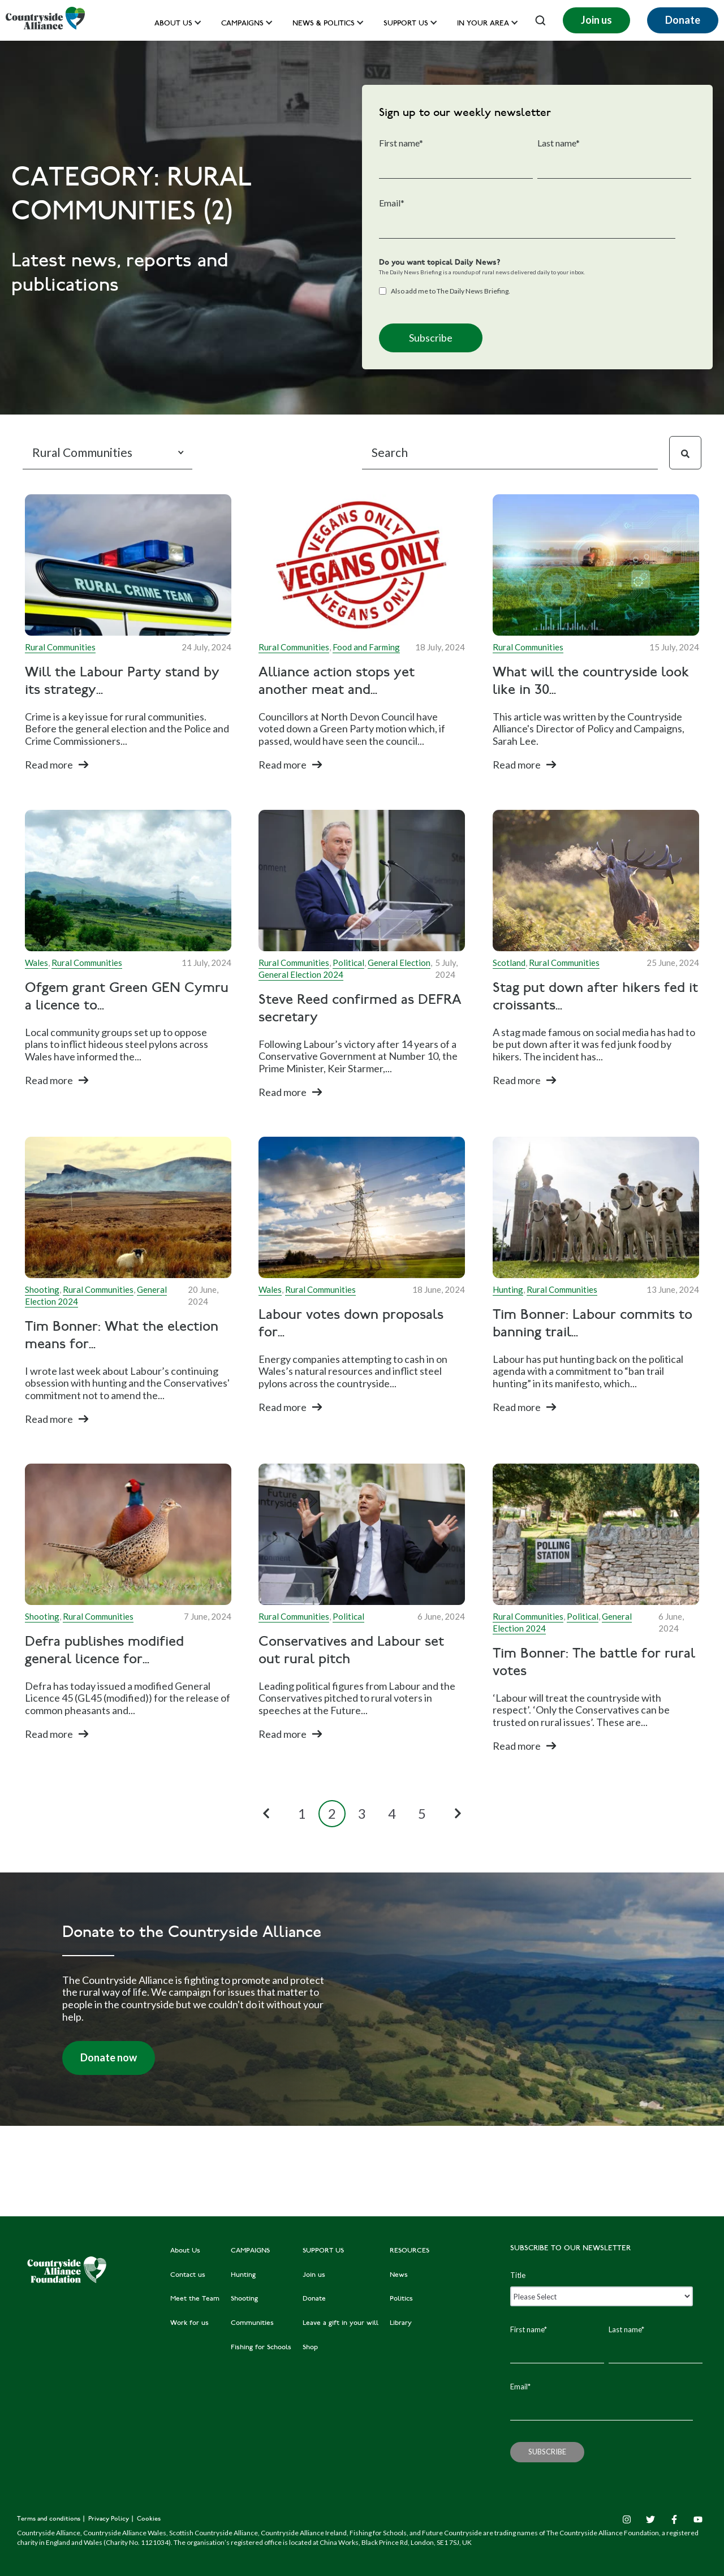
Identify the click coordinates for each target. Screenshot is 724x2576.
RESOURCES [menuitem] (409, 2250)
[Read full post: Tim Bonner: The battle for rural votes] (596, 1534)
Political (348, 962)
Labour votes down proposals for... (350, 1324)
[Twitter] (650, 2519)
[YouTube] (698, 2519)
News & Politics (323, 24)
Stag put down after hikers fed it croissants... (595, 997)
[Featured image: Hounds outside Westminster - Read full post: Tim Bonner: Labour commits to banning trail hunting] (596, 1207)
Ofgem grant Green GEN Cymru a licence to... (127, 997)
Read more (49, 765)
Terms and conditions (49, 2519)
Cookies (149, 2519)
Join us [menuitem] (314, 2275)
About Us (173, 24)
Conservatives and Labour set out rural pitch (351, 1651)
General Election (399, 962)
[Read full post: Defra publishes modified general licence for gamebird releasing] (128, 1534)
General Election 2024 (300, 974)
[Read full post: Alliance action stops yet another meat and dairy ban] (361, 565)
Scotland (509, 962)
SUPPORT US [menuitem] (323, 2250)
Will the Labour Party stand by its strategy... (122, 682)
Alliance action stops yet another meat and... (336, 682)
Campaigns (242, 24)
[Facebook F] (674, 2519)
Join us (596, 20)
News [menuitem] (399, 2275)
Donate (682, 20)
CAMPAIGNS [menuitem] (250, 2250)
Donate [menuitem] (314, 2298)
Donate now (108, 2057)
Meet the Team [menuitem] (194, 2298)
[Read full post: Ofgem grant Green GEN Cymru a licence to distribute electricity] (128, 880)
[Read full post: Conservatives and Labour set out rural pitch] (361, 1534)
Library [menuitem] (401, 2323)
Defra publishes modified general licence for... (104, 1651)
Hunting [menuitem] (243, 2275)
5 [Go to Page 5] (422, 1813)
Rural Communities (60, 647)
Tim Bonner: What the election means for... (121, 1336)
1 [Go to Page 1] (302, 1813)
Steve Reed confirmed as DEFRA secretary (360, 1009)
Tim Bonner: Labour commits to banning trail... (592, 1324)
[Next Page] (458, 1813)
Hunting (508, 1289)
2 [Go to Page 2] (332, 1813)
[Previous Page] (266, 1813)
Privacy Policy (109, 2519)
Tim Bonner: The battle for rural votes (594, 1663)
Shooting (42, 1289)
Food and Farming (366, 647)
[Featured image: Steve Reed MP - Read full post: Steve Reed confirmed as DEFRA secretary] (361, 880)
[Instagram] (627, 2519)
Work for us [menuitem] (189, 2323)
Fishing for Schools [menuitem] (261, 2347)
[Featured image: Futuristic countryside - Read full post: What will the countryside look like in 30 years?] (596, 565)
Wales (36, 962)
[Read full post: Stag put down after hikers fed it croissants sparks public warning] (596, 880)
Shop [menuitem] (310, 2347)
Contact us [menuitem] (187, 2275)
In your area (483, 24)
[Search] (510, 452)
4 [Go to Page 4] (392, 1813)
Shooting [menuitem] (244, 2298)
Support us (405, 24)
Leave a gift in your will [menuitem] (340, 2323)
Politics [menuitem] (401, 2298)
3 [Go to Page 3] (362, 1813)
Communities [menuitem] (252, 2323)
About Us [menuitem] (185, 2250)
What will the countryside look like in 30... (591, 682)
